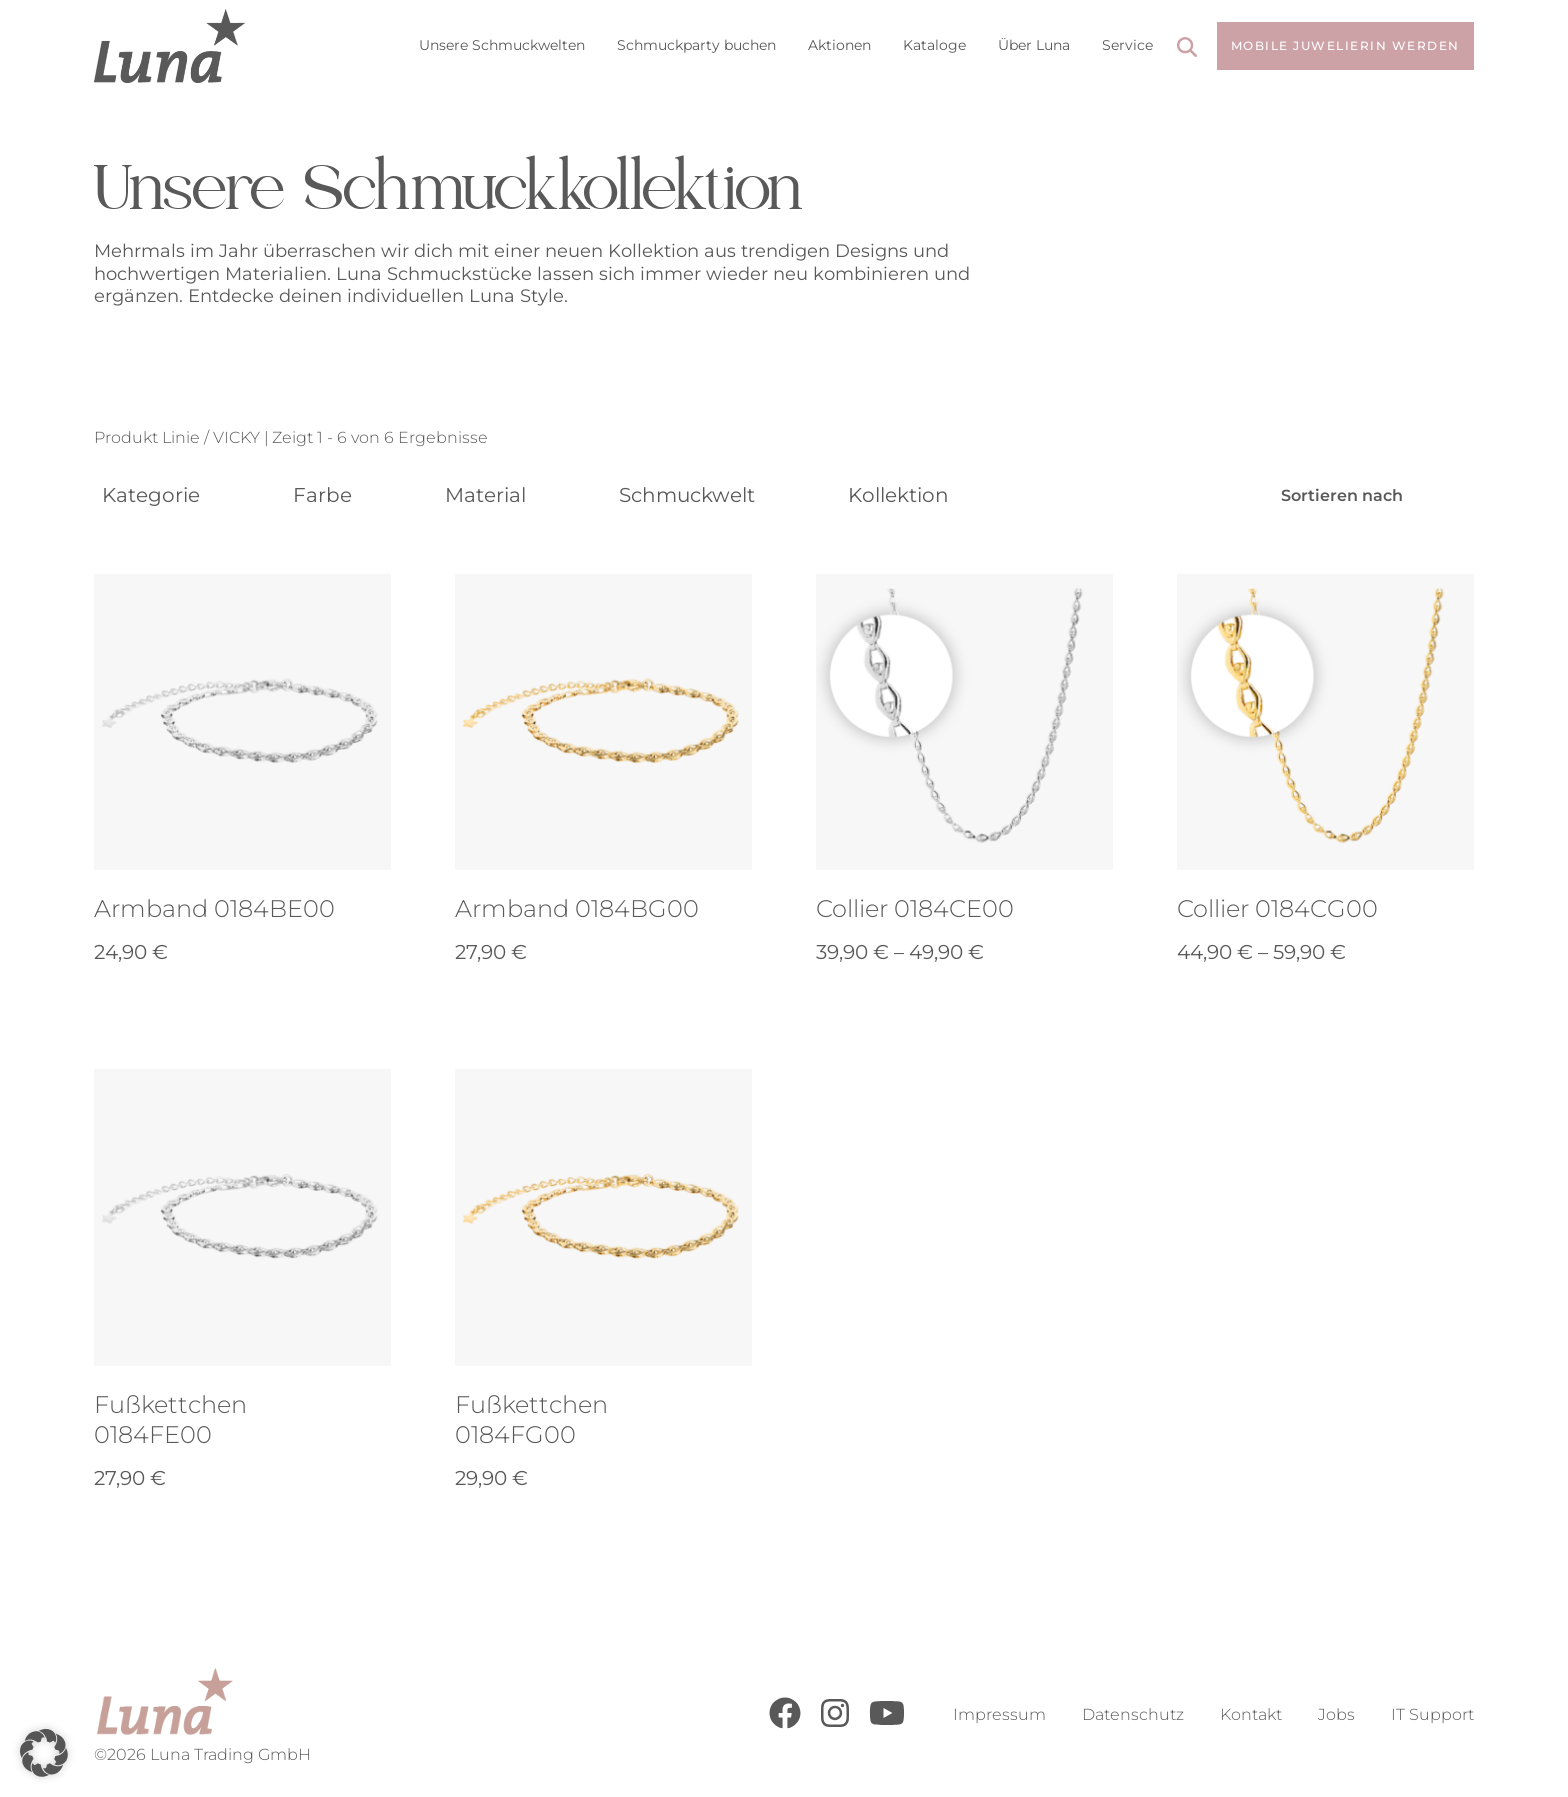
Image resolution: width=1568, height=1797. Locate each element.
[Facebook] (785, 1723)
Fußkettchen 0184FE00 (170, 1419)
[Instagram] (835, 1723)
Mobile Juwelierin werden (1345, 45)
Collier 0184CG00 (1277, 908)
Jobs (1336, 1714)
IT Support (1432, 1714)
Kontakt (1251, 1714)
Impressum (999, 1714)
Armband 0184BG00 (577, 908)
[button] (44, 1753)
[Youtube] (887, 1723)
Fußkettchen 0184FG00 (531, 1419)
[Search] (1187, 49)
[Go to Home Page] (169, 46)
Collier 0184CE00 (915, 908)
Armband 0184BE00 (214, 908)
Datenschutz (1133, 1714)
